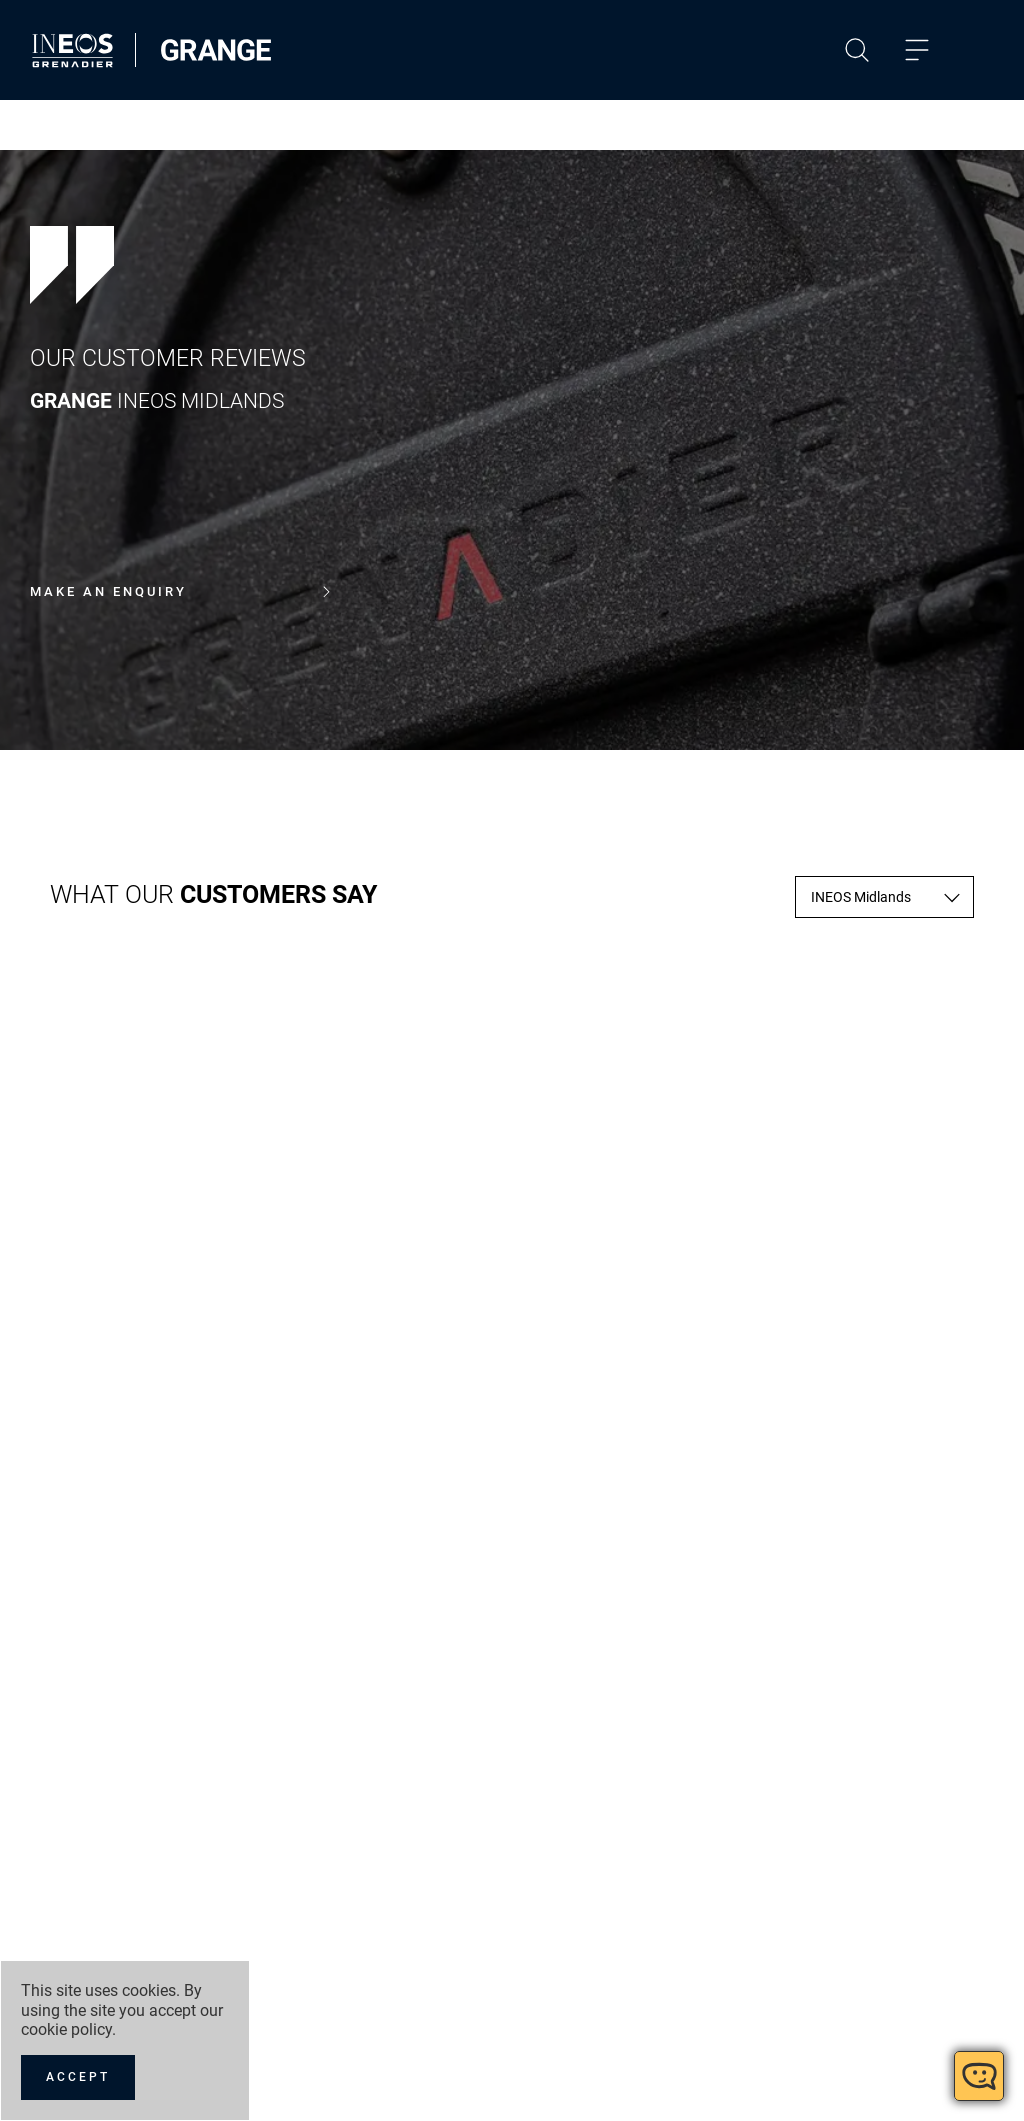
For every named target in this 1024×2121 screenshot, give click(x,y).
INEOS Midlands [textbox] (861, 897)
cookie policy (66, 2029)
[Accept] (78, 2077)
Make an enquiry (180, 592)
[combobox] (884, 897)
